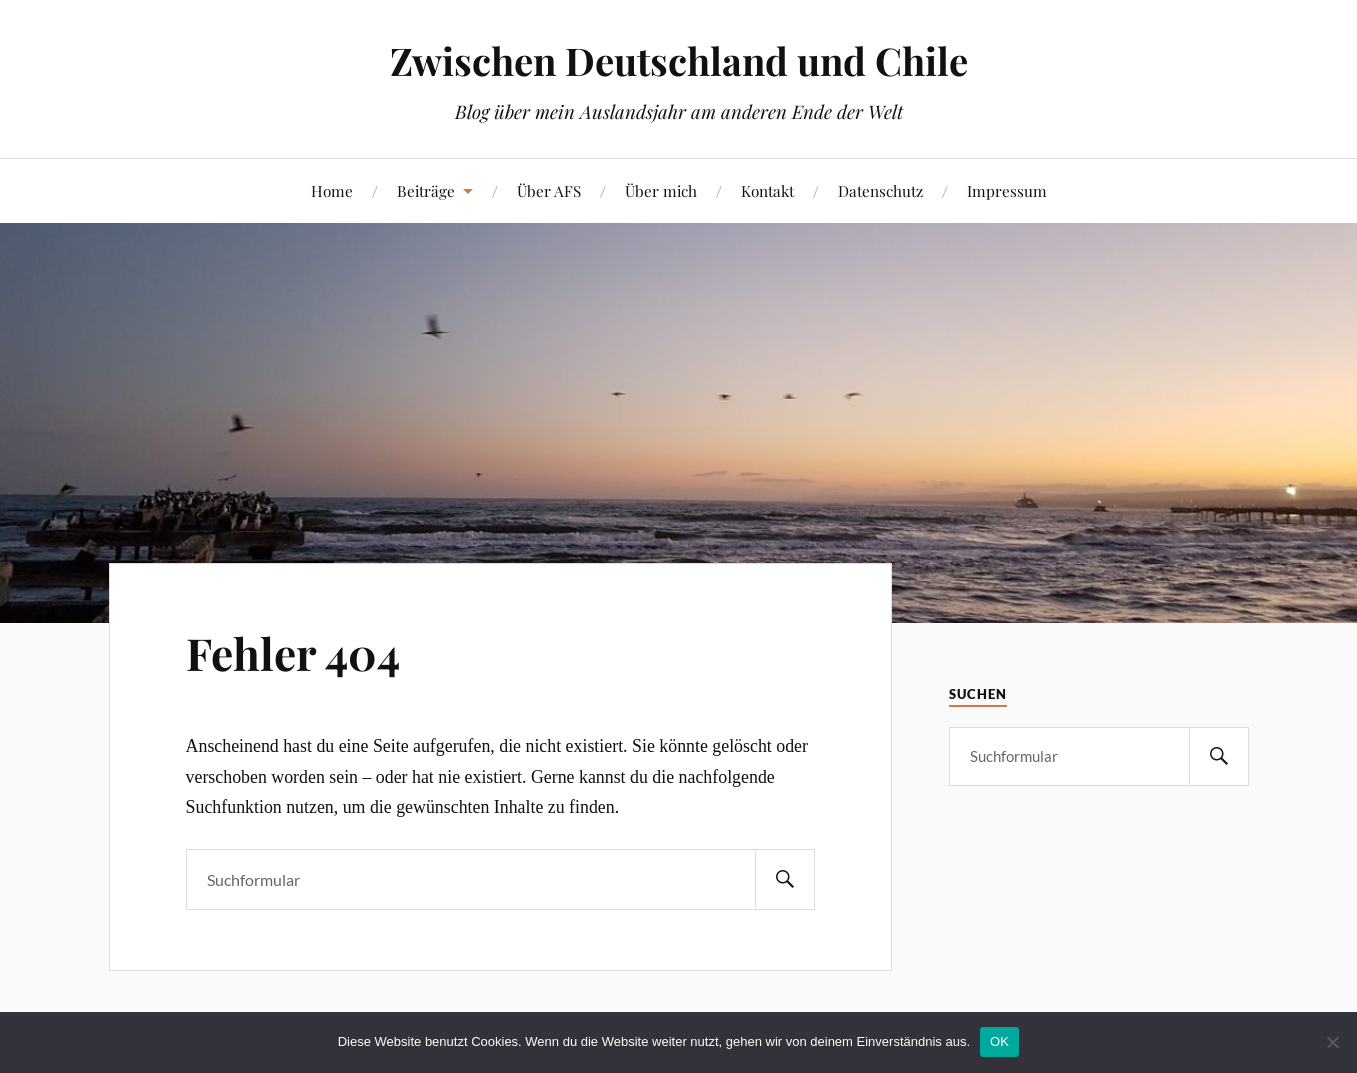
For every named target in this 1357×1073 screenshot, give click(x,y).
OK (999, 1041)
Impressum (1007, 190)
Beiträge (426, 190)
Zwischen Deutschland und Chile (679, 60)
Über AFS (549, 190)
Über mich (661, 190)
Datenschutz (880, 190)
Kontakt (767, 190)
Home (332, 190)
